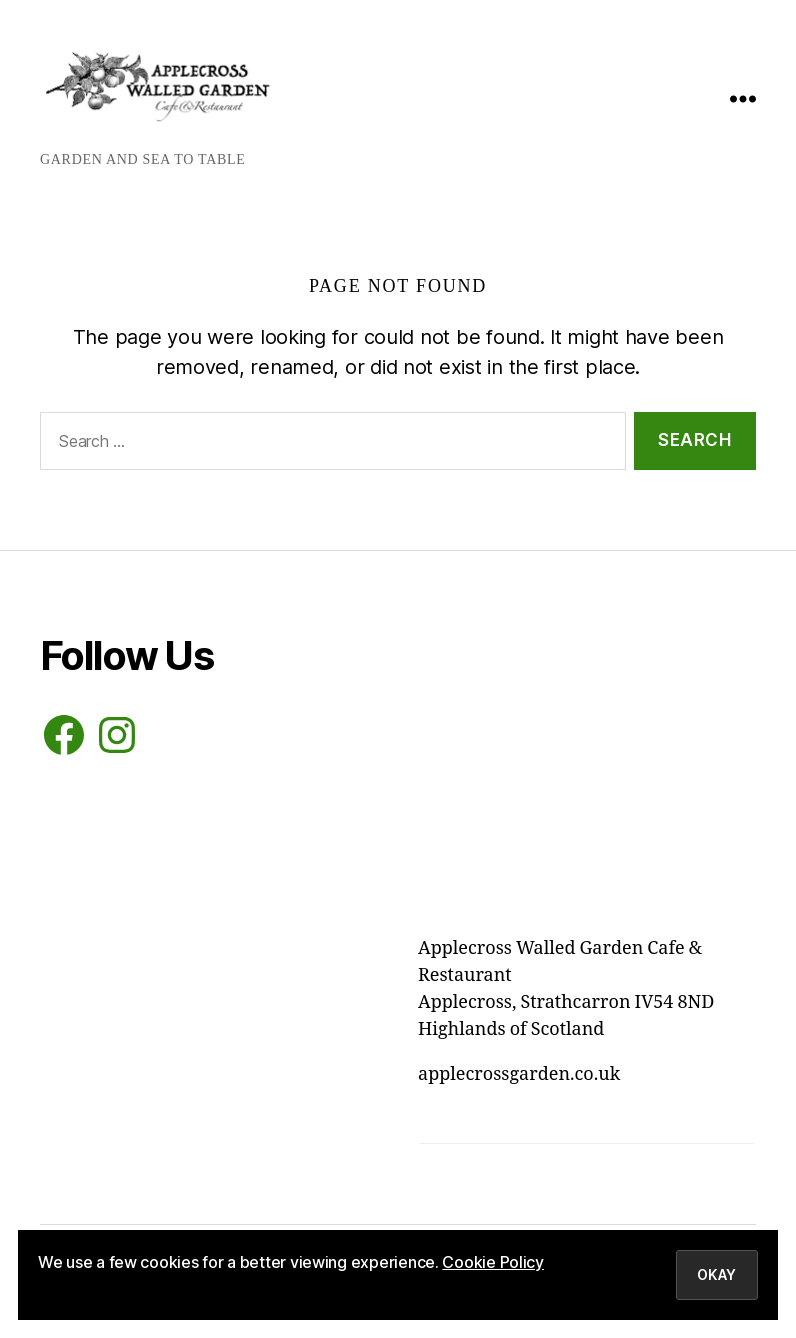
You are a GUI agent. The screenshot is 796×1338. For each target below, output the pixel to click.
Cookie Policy (493, 1262)
